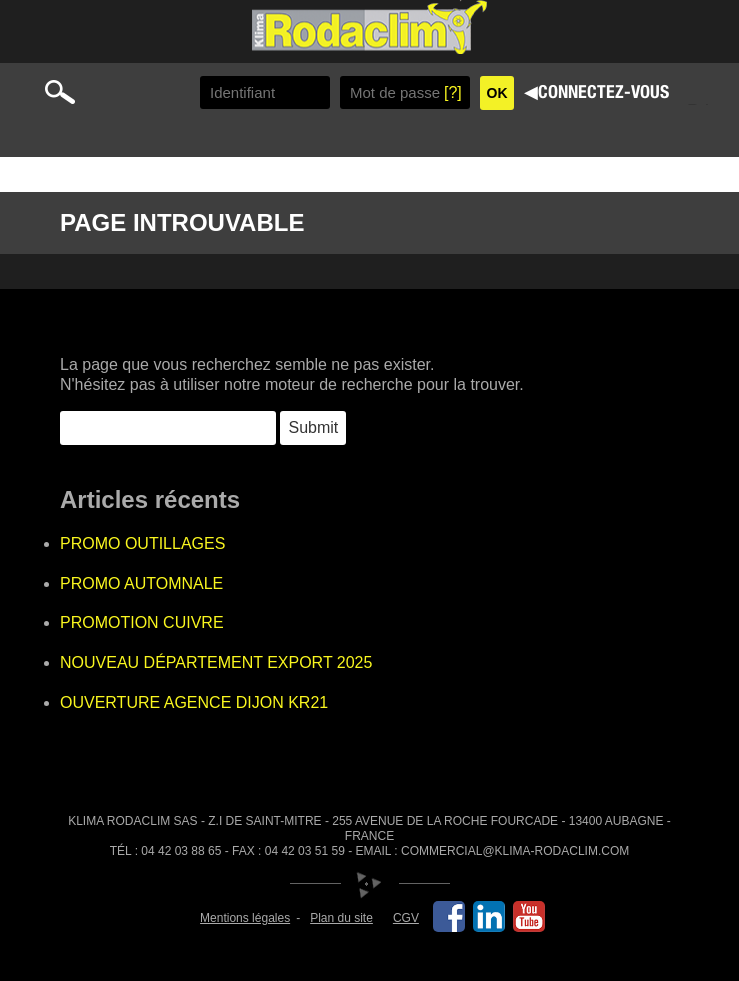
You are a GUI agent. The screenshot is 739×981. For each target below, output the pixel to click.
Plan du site (341, 918)
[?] (453, 92)
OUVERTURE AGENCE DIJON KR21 (194, 702)
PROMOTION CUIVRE (142, 622)
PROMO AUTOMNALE (141, 583)
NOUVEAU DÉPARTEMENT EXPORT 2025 (216, 662)
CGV (406, 918)
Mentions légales (245, 918)
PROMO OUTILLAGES (142, 543)
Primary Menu (703, 103)
